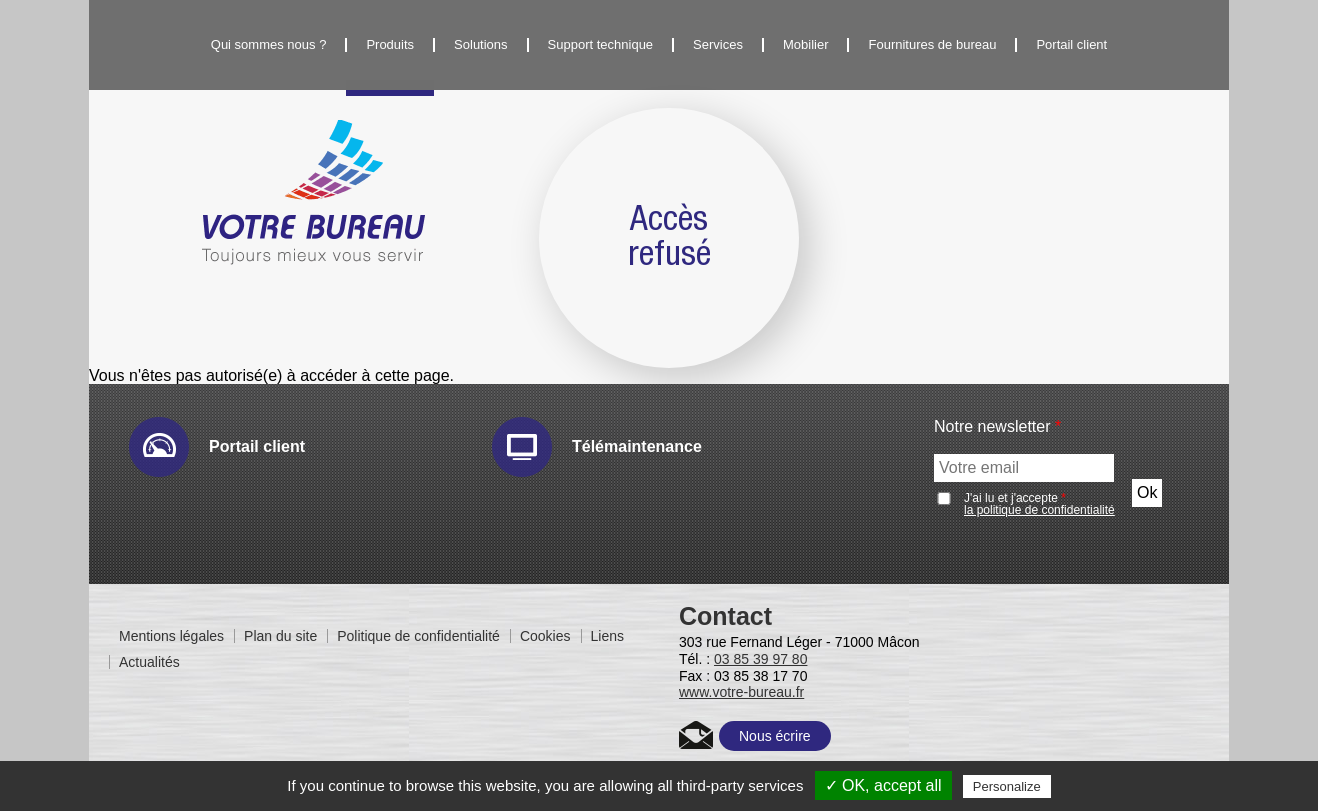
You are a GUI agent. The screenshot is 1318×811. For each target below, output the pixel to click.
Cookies (545, 636)
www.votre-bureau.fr (741, 692)
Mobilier (806, 44)
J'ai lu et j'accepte (1039, 504)
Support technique (601, 44)
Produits (390, 44)
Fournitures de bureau (932, 44)
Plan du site (280, 636)
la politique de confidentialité (1039, 510)
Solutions (480, 44)
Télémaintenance (637, 446)
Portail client (1071, 44)
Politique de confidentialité (418, 636)
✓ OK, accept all (883, 785)
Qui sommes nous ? (269, 44)
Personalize (1007, 786)
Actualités (149, 662)
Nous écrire (775, 736)
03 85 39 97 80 (760, 659)
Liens (607, 636)
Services (718, 44)
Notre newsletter (997, 427)
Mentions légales (171, 636)
